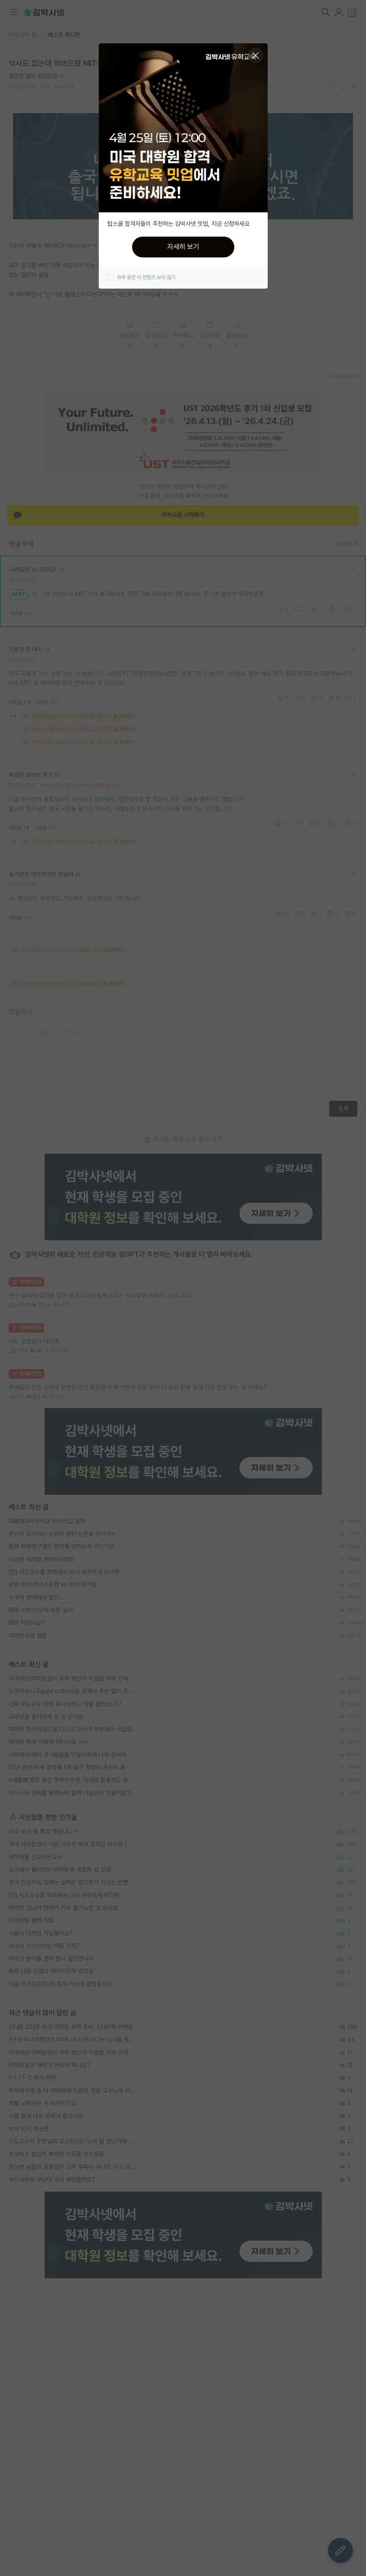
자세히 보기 (183, 247)
